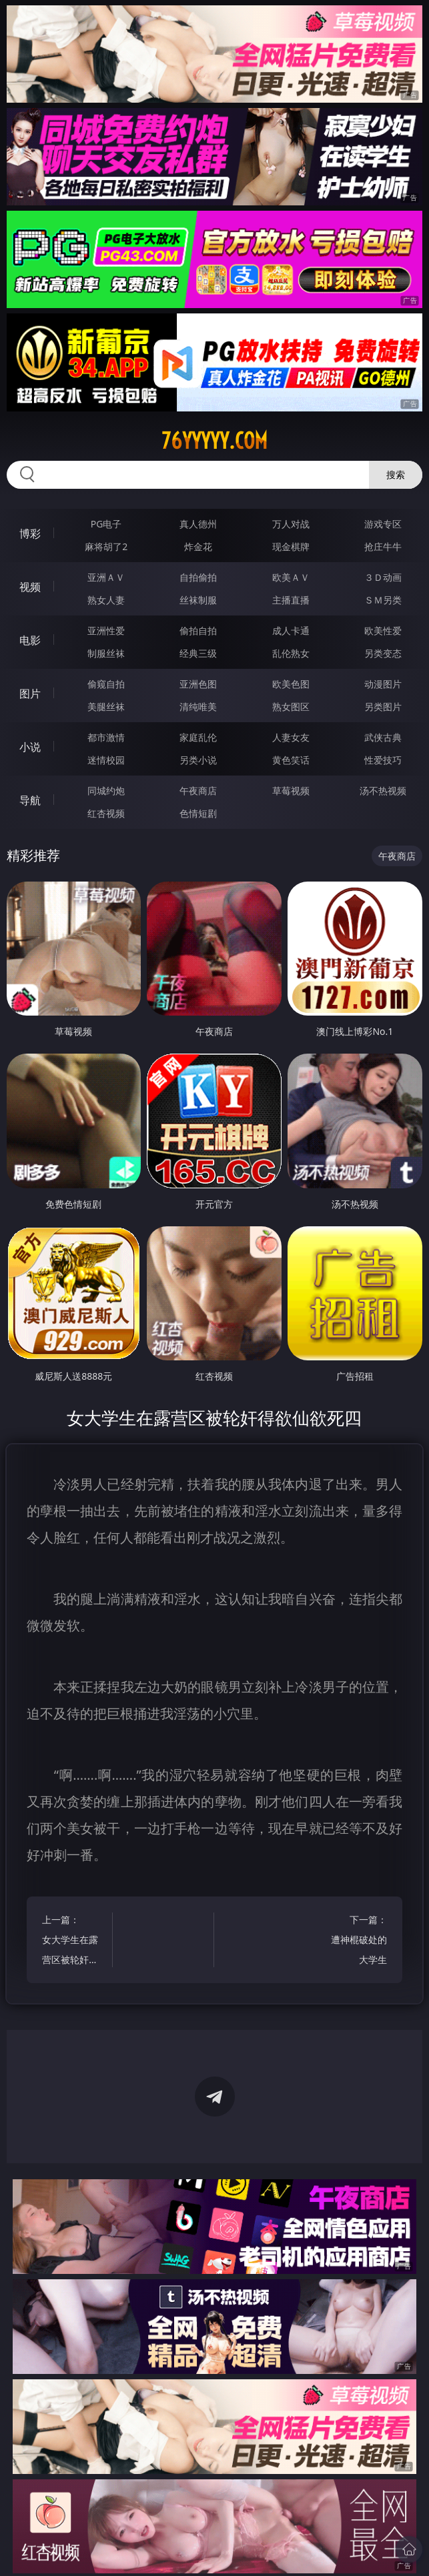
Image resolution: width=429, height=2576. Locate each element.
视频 (30, 586)
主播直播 (291, 599)
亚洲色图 (198, 684)
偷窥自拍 (106, 684)
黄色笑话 (291, 760)
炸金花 (198, 546)
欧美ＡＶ (291, 577)
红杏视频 (106, 813)
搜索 (395, 474)
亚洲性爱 (106, 630)
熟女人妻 (106, 599)
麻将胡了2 (106, 546)
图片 (30, 693)
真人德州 (198, 523)
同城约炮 (106, 790)
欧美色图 (291, 684)
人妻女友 (291, 737)
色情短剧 (198, 813)
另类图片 (383, 706)
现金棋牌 (291, 546)
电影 (30, 640)
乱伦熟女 (291, 653)
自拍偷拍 (198, 577)
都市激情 (106, 737)
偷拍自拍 (198, 630)
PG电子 (106, 523)
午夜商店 (198, 790)
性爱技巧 (383, 760)
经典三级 (198, 653)
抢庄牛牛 (383, 546)
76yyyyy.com (214, 440)
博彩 (30, 533)
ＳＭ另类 (383, 599)
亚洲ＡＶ (106, 577)
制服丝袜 (106, 653)
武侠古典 (383, 737)
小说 (30, 747)
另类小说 (198, 760)
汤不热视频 (383, 790)
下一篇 (356, 1941)
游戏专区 (383, 523)
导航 (30, 800)
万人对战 (291, 523)
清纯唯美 (198, 706)
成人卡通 (291, 630)
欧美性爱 (383, 630)
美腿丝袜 (106, 706)
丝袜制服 (198, 599)
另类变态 (383, 653)
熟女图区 (291, 706)
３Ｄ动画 (383, 577)
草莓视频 (291, 790)
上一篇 (72, 1941)
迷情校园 (106, 760)
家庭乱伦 (198, 737)
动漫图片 (383, 684)
